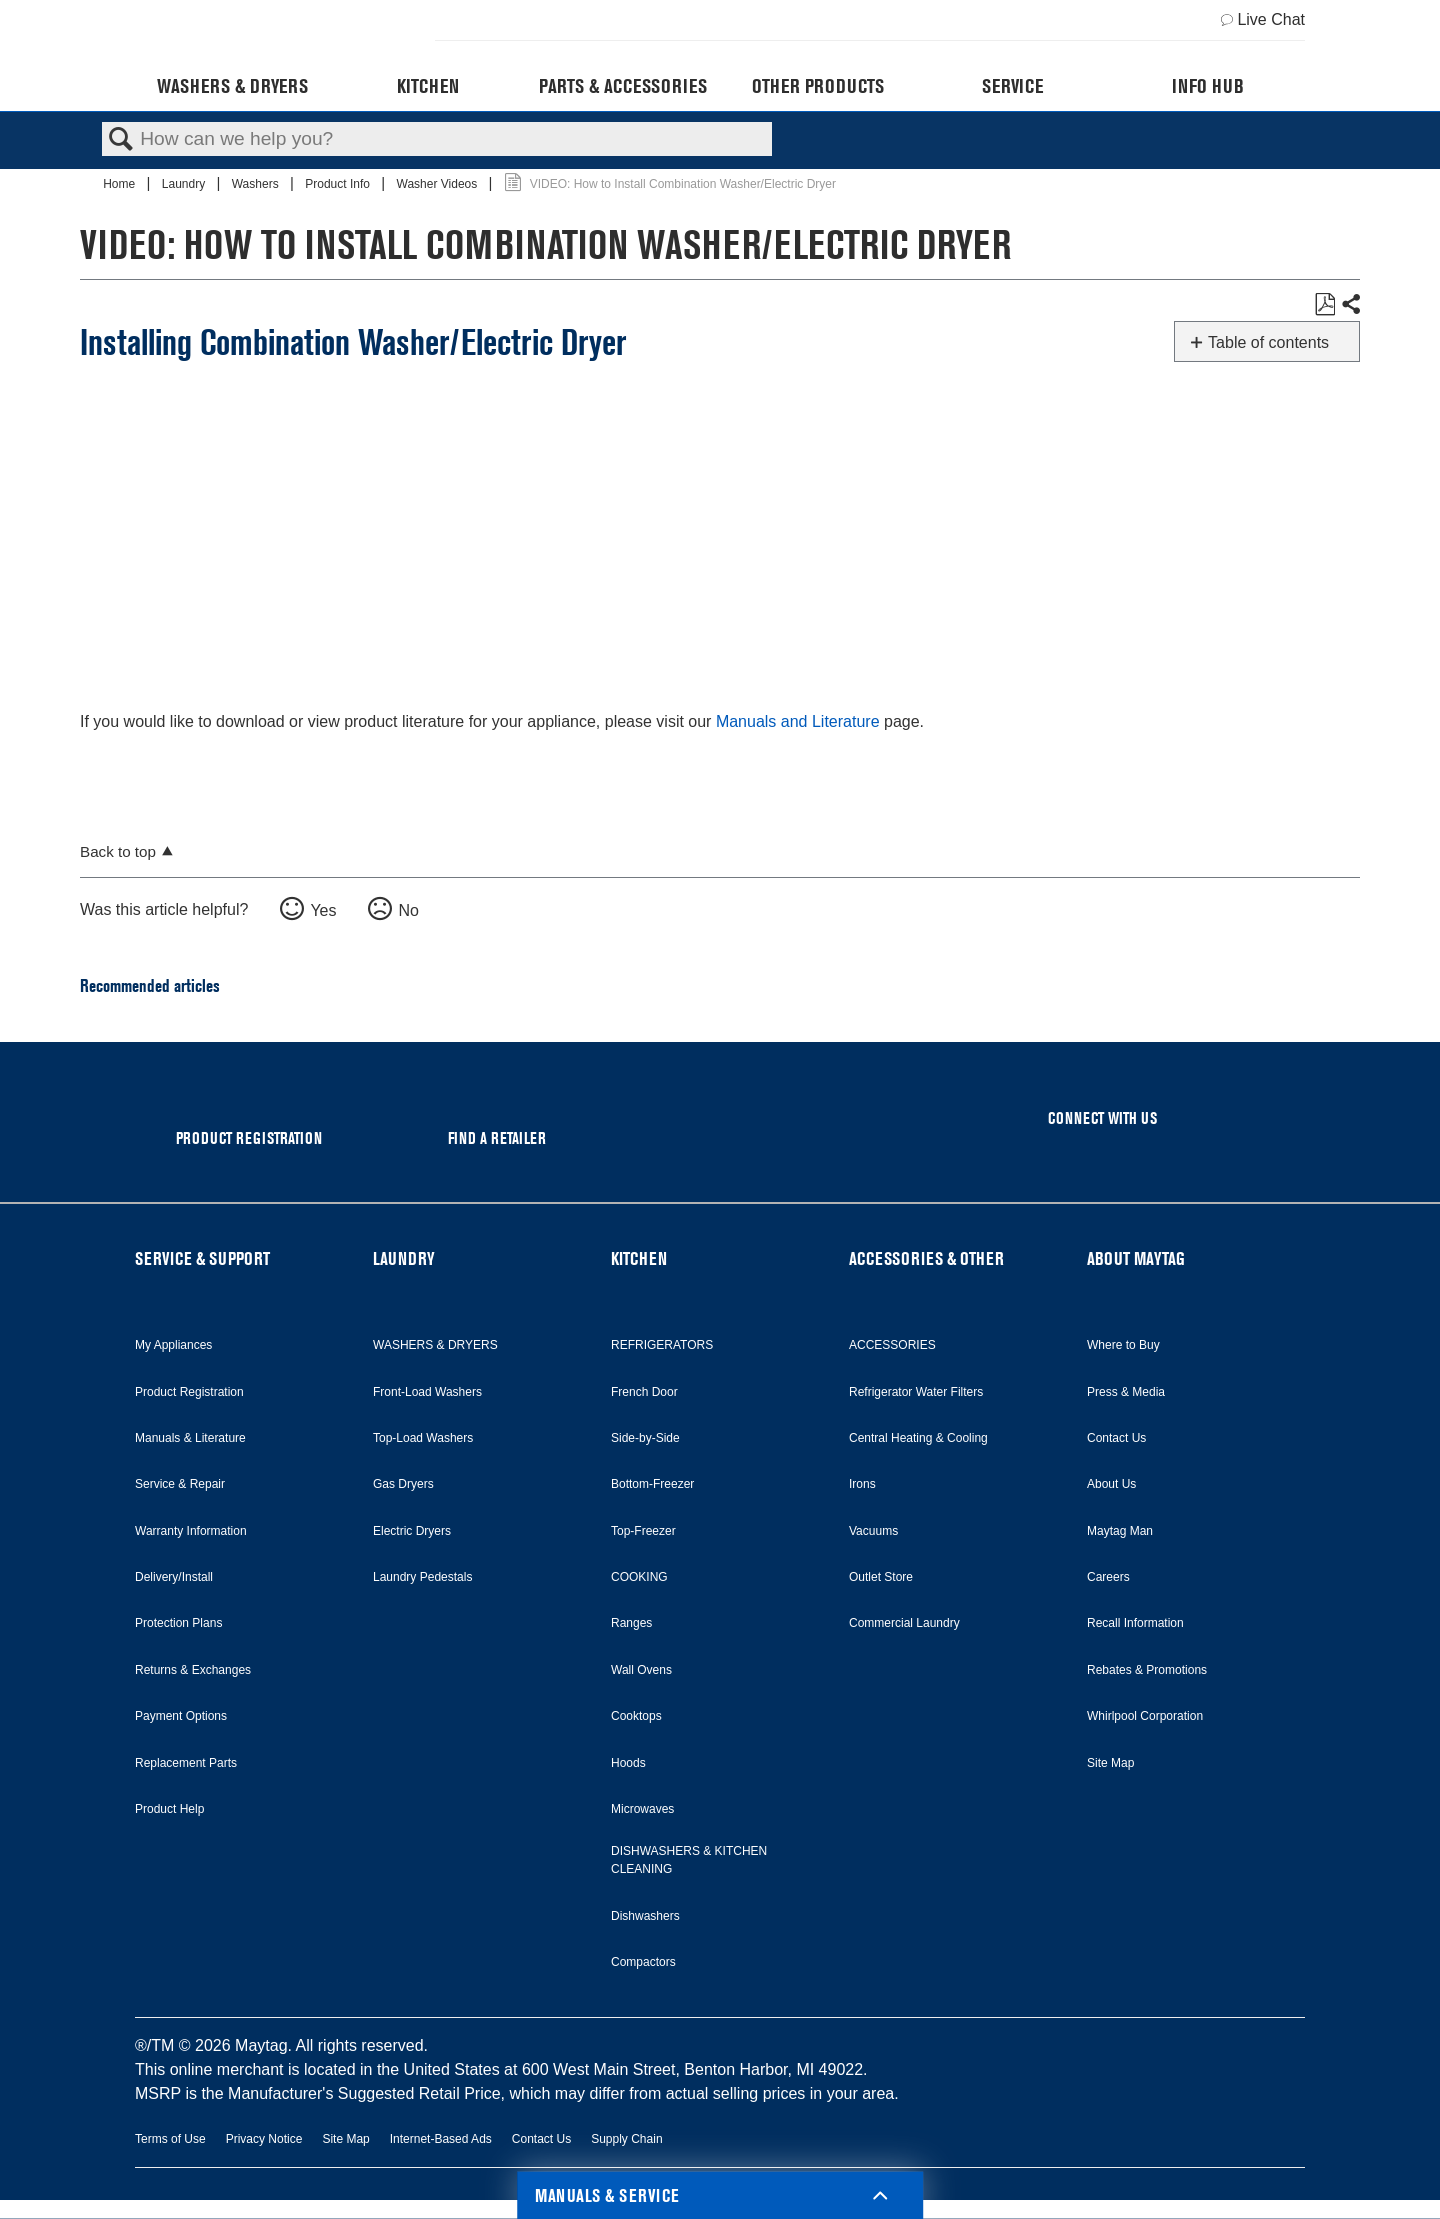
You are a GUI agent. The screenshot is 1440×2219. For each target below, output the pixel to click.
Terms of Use (170, 2139)
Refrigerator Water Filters (916, 1392)
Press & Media (1126, 1392)
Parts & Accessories (623, 86)
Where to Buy (1123, 1345)
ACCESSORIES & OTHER (926, 1258)
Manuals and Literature (798, 721)
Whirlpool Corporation (1145, 1716)
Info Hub (1208, 86)
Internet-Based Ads (441, 2139)
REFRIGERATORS (662, 1345)
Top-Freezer (643, 1531)
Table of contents (1268, 342)
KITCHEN (639, 1258)
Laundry (185, 184)
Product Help (169, 1809)
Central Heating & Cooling (918, 1438)
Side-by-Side (645, 1438)
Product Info (339, 184)
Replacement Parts (186, 1763)
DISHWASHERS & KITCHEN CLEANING (689, 1860)
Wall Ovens (641, 1670)
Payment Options (181, 1716)
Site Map (1110, 1763)
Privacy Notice (264, 2139)
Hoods (628, 1763)
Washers (257, 184)
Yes (323, 910)
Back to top (118, 851)
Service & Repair (180, 1484)
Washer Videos (439, 184)
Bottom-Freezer (652, 1484)
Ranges (631, 1623)
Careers (1108, 1577)
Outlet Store (881, 1577)
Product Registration (189, 1392)
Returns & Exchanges (193, 1670)
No (408, 910)
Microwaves (642, 1809)
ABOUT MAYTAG (1136, 1258)
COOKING (639, 1577)
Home (120, 184)
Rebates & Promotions (1147, 1670)
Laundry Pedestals (422, 1577)
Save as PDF (1324, 305)
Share (1350, 305)
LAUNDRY (404, 1258)
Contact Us (1116, 1438)
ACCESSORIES (892, 1345)
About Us (1111, 1484)
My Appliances (173, 1345)
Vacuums (873, 1531)
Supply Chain (626, 2139)
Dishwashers (645, 1916)
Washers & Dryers (232, 86)
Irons (862, 1484)
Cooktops (636, 1716)
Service (1012, 86)
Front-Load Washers (427, 1392)
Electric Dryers (412, 1531)
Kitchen (428, 86)
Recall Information (1135, 1623)
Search (121, 140)
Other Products (818, 86)
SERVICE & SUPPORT (202, 1258)
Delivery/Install (174, 1577)
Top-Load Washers (423, 1438)
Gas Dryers (403, 1484)
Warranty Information (191, 1531)
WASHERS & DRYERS (435, 1345)
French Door (644, 1392)
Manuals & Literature (190, 1438)
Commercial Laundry (904, 1623)
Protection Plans (178, 1623)
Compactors (643, 1962)
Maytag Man (1120, 1531)
